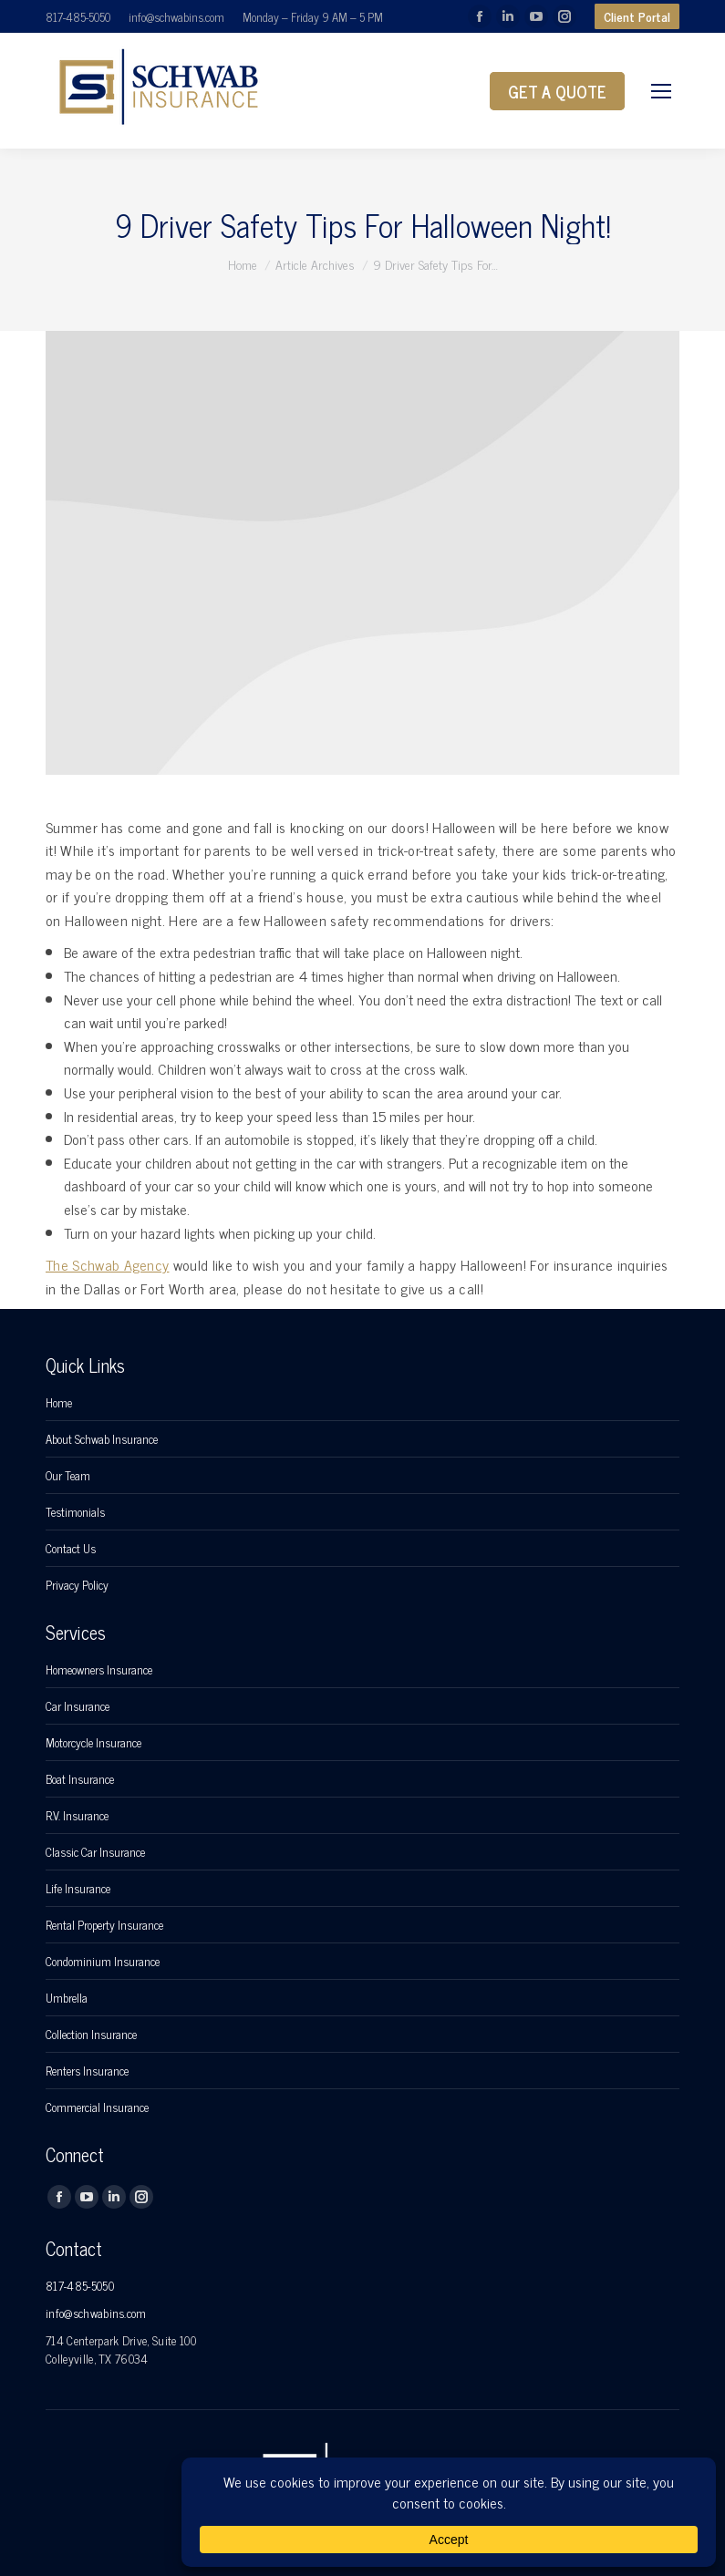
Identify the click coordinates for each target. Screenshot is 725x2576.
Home (59, 1403)
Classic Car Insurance (95, 1852)
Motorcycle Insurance (93, 1743)
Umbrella (67, 1998)
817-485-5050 (78, 17)
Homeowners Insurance (99, 1670)
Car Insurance (77, 1706)
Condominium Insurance (103, 1962)
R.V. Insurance (77, 1816)
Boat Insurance (80, 1779)
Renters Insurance (87, 2071)
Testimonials (75, 1512)
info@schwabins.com (176, 17)
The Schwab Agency (107, 1264)
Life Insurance (78, 1889)
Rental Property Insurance (104, 1925)
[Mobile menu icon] (661, 91)
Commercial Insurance (97, 2107)
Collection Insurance (91, 2034)
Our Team (68, 1476)
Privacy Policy (77, 1585)
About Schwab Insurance (102, 1439)
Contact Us (71, 1549)
